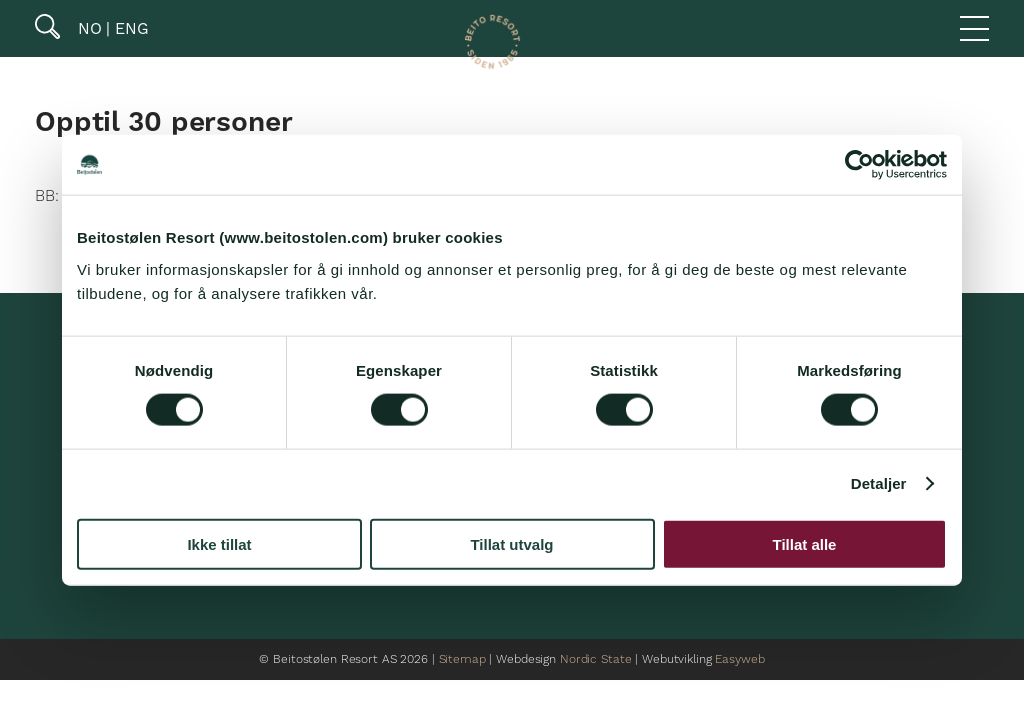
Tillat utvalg (511, 543)
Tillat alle (805, 543)
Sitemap (462, 659)
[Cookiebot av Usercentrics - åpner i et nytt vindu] (859, 165)
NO (87, 28)
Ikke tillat (219, 543)
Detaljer (879, 483)
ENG (129, 28)
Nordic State (595, 659)
